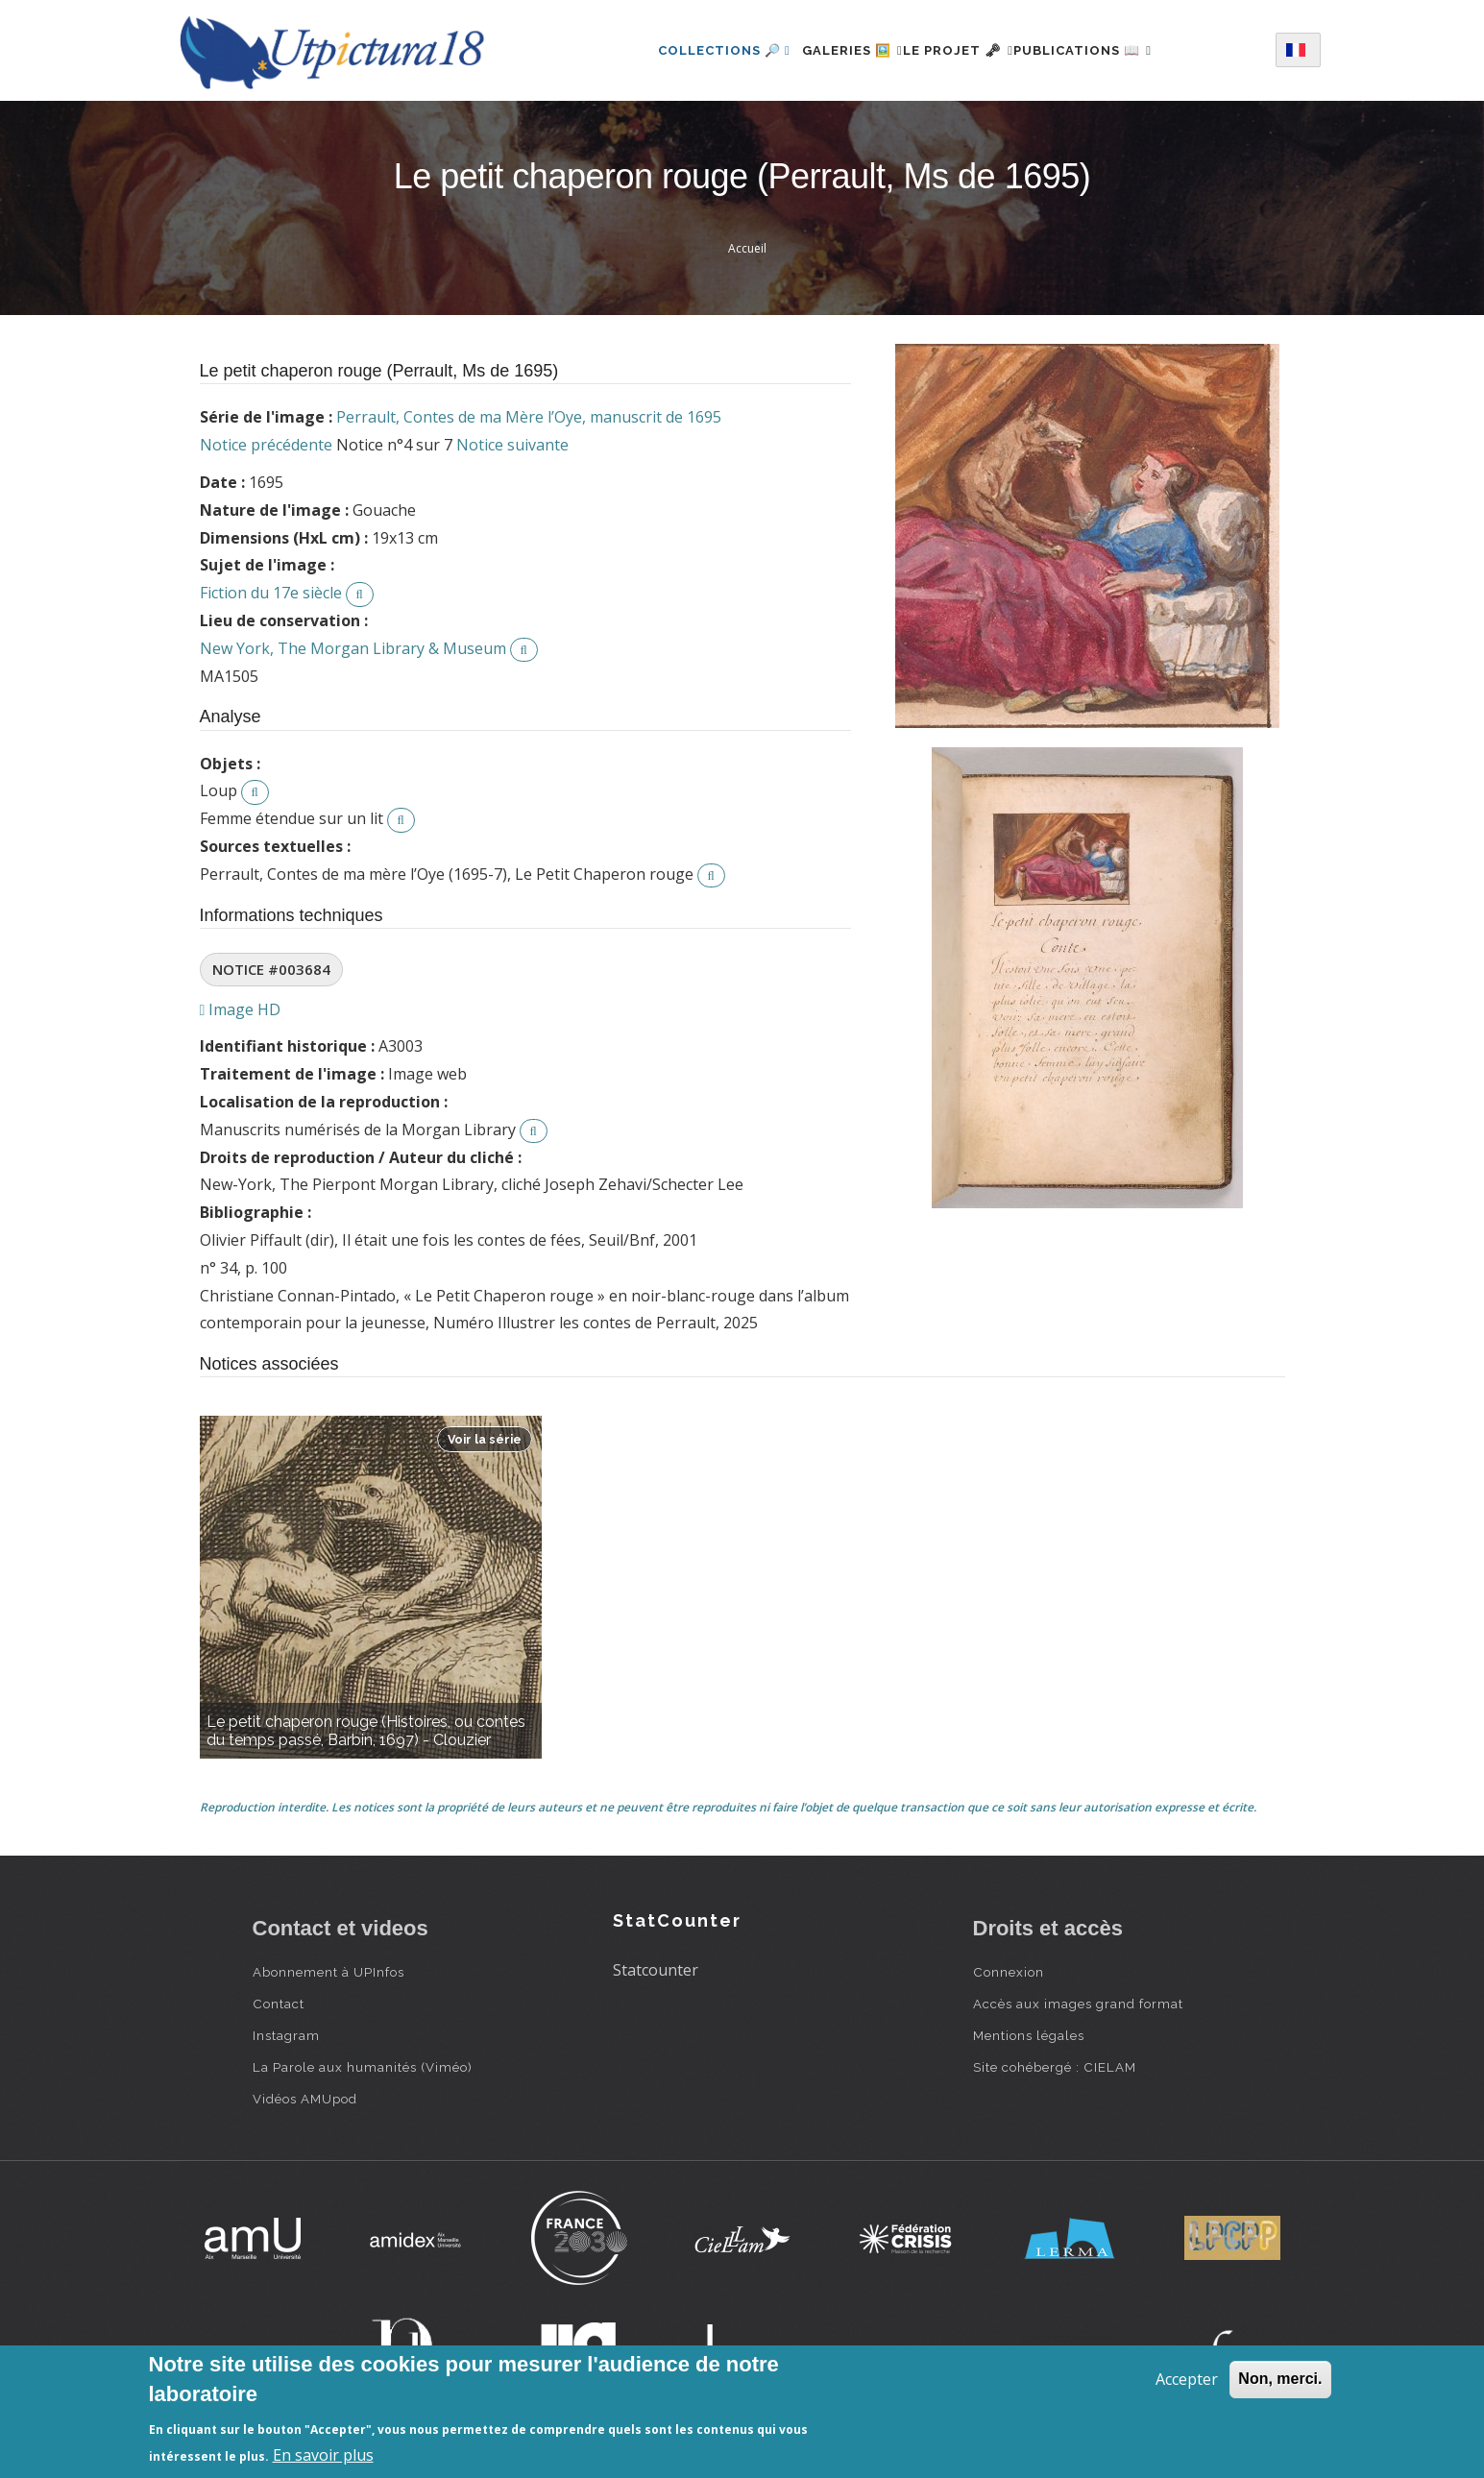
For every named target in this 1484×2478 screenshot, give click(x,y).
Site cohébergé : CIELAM (1054, 2067)
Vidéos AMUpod (305, 2098)
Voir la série (485, 1439)
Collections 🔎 (690, 50)
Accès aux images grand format (1078, 2003)
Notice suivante (512, 444)
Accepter (1187, 2379)
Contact (278, 2003)
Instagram (286, 2035)
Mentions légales (1028, 2035)
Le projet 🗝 (958, 50)
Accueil (747, 248)
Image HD (240, 1009)
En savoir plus (323, 2455)
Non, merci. (1280, 2378)
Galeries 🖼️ (829, 50)
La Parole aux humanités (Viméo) (363, 2067)
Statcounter (655, 1969)
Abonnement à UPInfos (328, 1972)
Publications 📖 (1105, 50)
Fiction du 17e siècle (271, 592)
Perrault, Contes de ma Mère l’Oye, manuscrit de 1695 (528, 416)
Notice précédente (266, 444)
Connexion (1008, 1972)
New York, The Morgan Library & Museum (353, 648)
